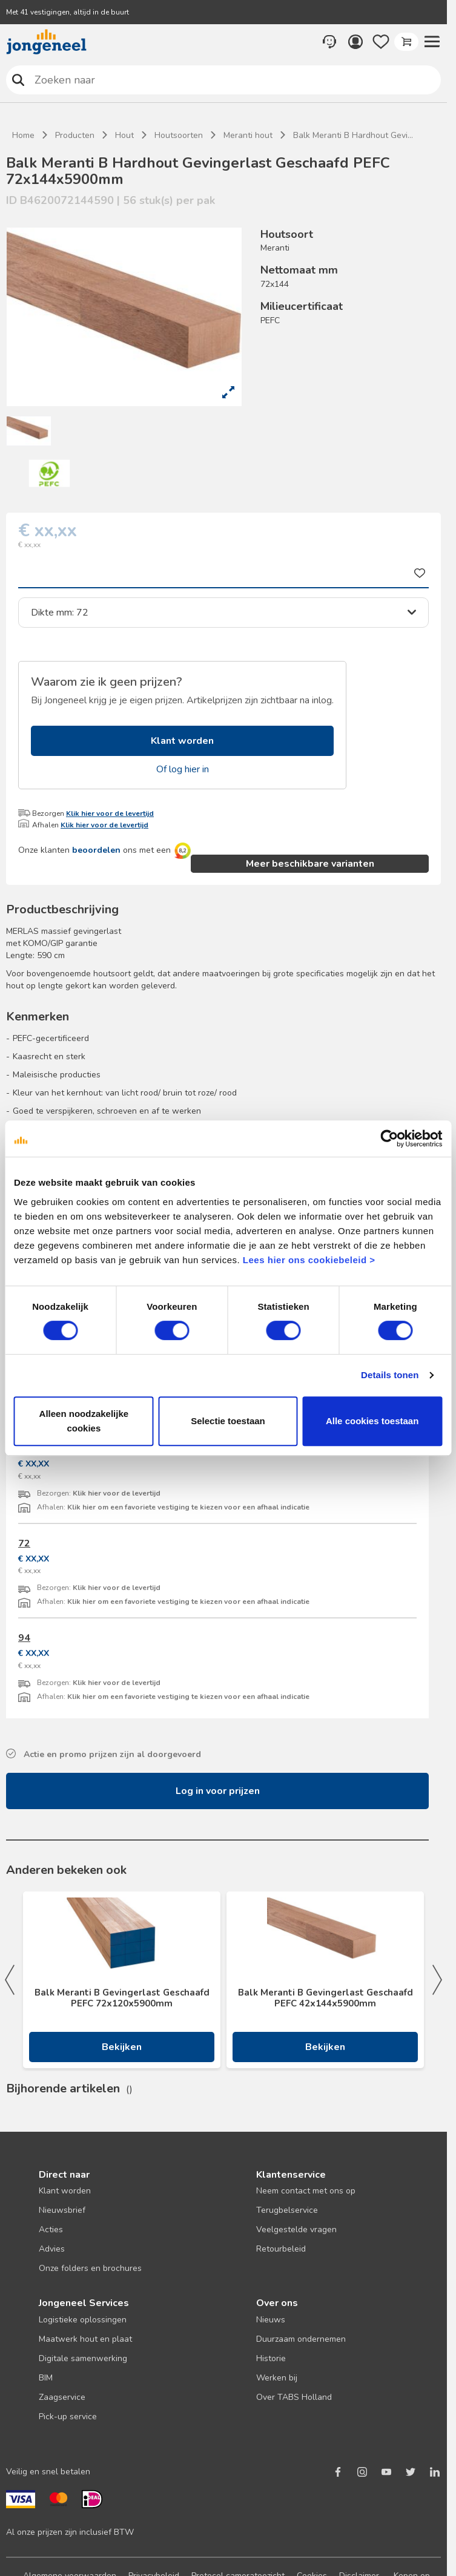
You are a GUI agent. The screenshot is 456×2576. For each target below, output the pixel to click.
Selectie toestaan (228, 1421)
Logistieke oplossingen (83, 2319)
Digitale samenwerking (83, 2358)
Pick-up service (68, 2416)
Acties (51, 2229)
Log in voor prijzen (218, 1791)
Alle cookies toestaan (372, 1421)
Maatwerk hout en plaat (85, 2339)
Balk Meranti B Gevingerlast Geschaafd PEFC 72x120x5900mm (122, 1998)
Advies (52, 2249)
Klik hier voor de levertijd (110, 813)
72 (24, 1543)
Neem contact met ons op (305, 2190)
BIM (46, 2378)
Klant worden (182, 741)
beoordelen (96, 850)
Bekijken (122, 2047)
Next (437, 1980)
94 (24, 1637)
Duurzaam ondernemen (301, 2339)
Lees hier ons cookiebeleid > (309, 1260)
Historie (271, 2358)
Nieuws (270, 2319)
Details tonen (389, 1375)
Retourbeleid (281, 2249)
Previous (9, 1980)
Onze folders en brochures (90, 2268)
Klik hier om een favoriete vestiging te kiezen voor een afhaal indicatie (188, 1507)
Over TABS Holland (294, 2397)
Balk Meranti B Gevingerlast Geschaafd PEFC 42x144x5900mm (325, 1998)
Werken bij (276, 2378)
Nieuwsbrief (62, 2210)
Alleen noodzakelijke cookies (84, 1420)
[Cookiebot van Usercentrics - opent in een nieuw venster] (389, 1138)
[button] (432, 42)
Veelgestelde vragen (296, 2229)
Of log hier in (182, 769)
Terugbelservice (287, 2210)
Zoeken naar (18, 79)
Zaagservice (62, 2397)
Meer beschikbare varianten (310, 863)
